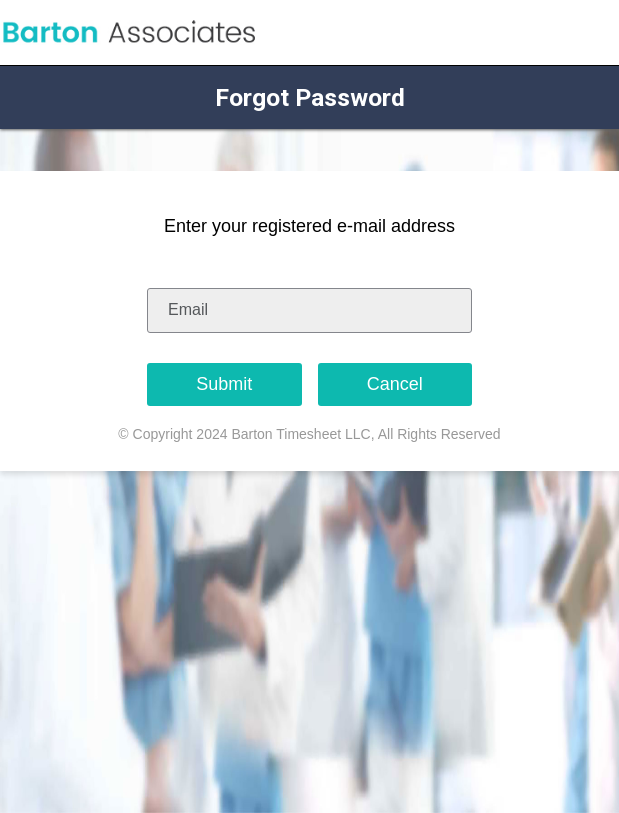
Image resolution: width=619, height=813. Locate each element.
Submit (224, 384)
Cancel (395, 384)
